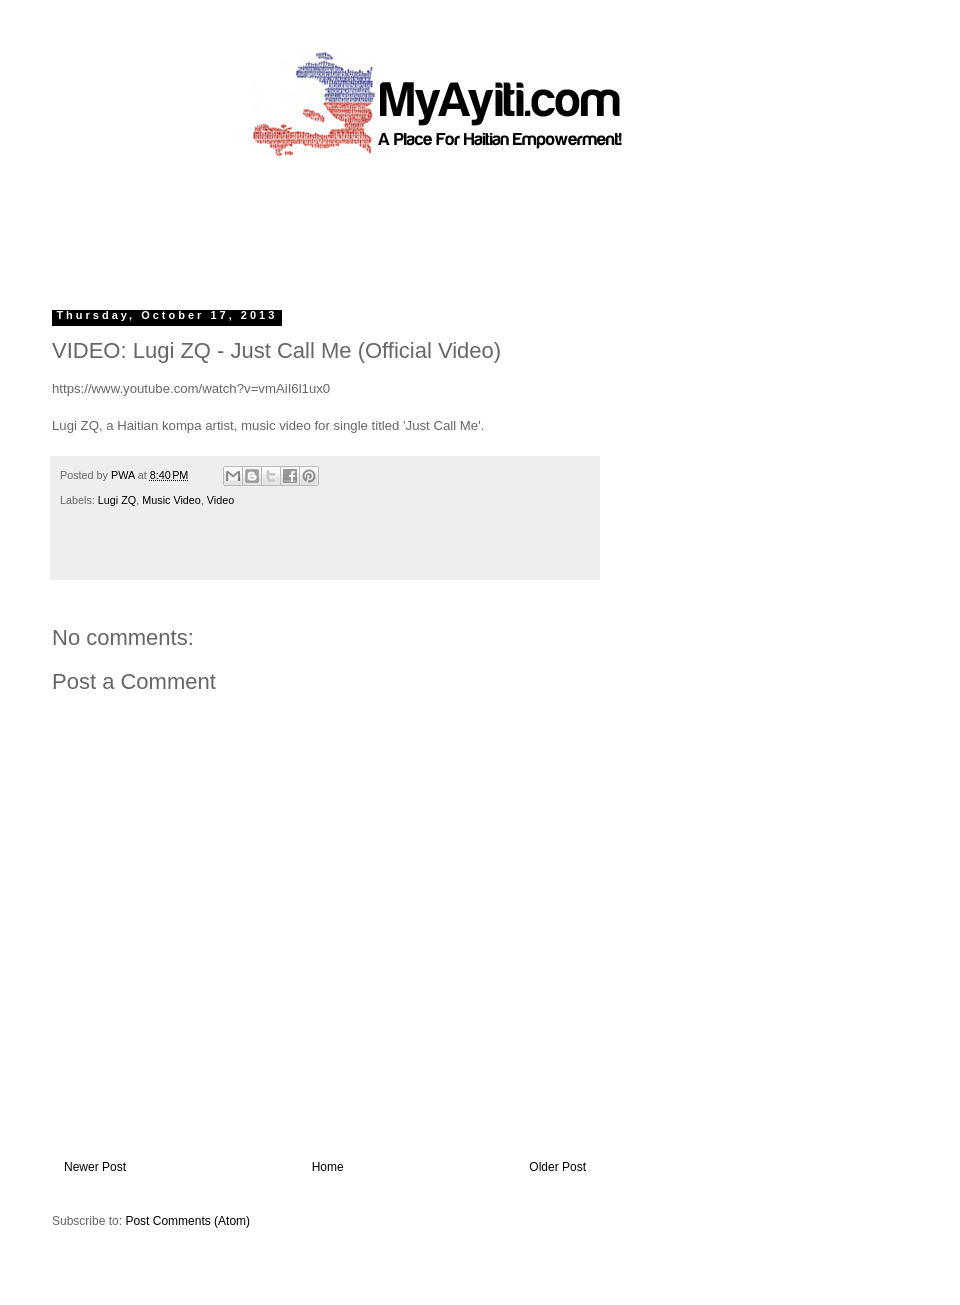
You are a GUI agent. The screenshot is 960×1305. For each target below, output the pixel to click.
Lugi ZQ (117, 500)
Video (220, 500)
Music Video (171, 500)
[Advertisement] (434, 225)
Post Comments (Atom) (187, 1221)
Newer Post (95, 1167)
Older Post (557, 1167)
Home (328, 1167)
